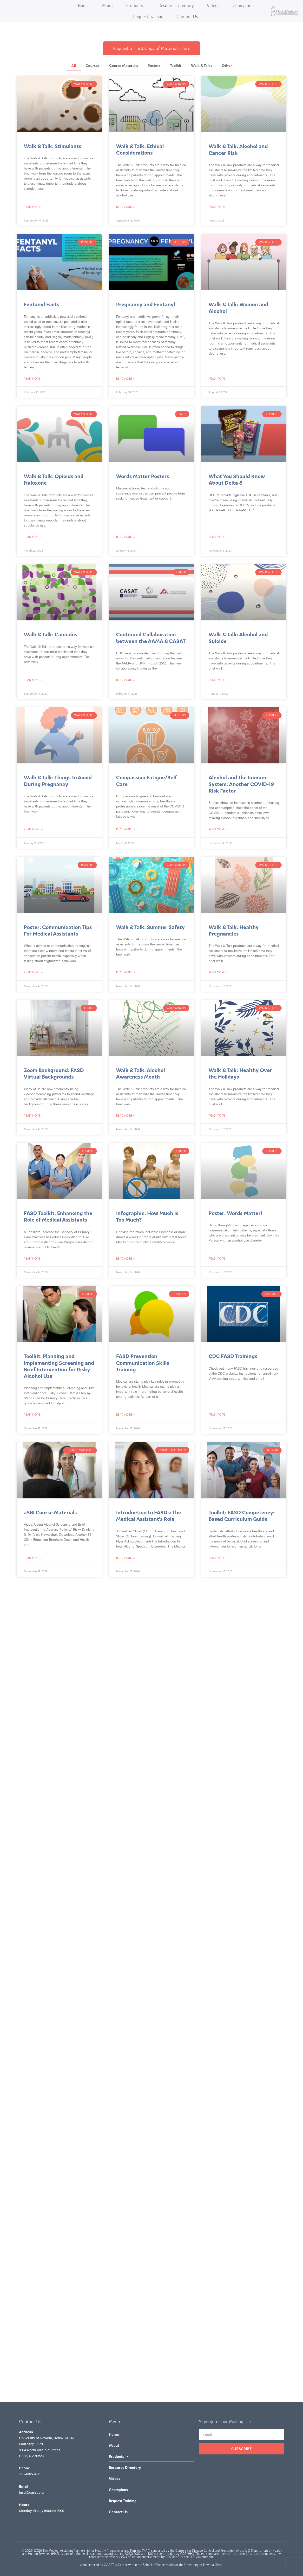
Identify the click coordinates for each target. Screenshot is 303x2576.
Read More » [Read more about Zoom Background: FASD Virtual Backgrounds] (33, 1117)
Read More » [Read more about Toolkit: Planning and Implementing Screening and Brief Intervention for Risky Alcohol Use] (33, 1416)
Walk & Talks (201, 65)
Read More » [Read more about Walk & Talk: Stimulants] (33, 207)
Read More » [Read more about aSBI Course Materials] (33, 1560)
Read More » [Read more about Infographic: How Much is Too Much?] (125, 1260)
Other (227, 65)
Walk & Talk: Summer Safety (150, 928)
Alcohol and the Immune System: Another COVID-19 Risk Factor (241, 785)
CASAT (108, 2565)
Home (83, 5)
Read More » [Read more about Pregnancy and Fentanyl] (125, 379)
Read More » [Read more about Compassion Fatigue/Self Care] (125, 830)
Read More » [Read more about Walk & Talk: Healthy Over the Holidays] (218, 1117)
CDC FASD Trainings (233, 1358)
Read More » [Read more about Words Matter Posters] (125, 537)
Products (135, 5)
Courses (92, 65)
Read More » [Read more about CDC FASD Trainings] (218, 1416)
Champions (242, 5)
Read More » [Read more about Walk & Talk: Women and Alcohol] (218, 379)
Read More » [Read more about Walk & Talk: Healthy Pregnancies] (218, 974)
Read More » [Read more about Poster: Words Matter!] (218, 1260)
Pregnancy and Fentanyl (145, 305)
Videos (213, 5)
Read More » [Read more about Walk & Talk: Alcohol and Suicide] (218, 681)
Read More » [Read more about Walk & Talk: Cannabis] (33, 681)
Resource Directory (176, 5)
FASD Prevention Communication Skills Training (142, 1364)
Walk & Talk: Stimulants (52, 146)
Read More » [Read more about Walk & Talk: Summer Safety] (125, 974)
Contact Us (187, 16)
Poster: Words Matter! (235, 1215)
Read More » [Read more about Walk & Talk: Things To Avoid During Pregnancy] (33, 830)
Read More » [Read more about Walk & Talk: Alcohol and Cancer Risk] (218, 207)
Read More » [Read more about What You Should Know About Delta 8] (218, 537)
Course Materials (123, 65)
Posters (154, 65)
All (73, 65)
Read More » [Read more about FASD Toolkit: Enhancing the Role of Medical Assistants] (33, 1260)
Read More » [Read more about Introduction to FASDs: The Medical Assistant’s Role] (125, 1560)
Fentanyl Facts (41, 305)
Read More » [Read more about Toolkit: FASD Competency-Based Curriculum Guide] (218, 1560)
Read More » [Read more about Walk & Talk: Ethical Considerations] (125, 207)
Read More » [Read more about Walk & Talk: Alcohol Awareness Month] (125, 1117)
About (107, 5)
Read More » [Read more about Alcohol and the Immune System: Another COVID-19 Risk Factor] (218, 830)
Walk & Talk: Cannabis (50, 635)
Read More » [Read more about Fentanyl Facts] (33, 379)
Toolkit (175, 65)
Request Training (148, 16)
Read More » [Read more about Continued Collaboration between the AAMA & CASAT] (125, 681)
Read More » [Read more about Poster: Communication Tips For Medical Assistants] (33, 974)
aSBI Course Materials (50, 1515)
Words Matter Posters (142, 477)
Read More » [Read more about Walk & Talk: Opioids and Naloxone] (33, 537)
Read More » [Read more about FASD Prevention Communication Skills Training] (125, 1416)
